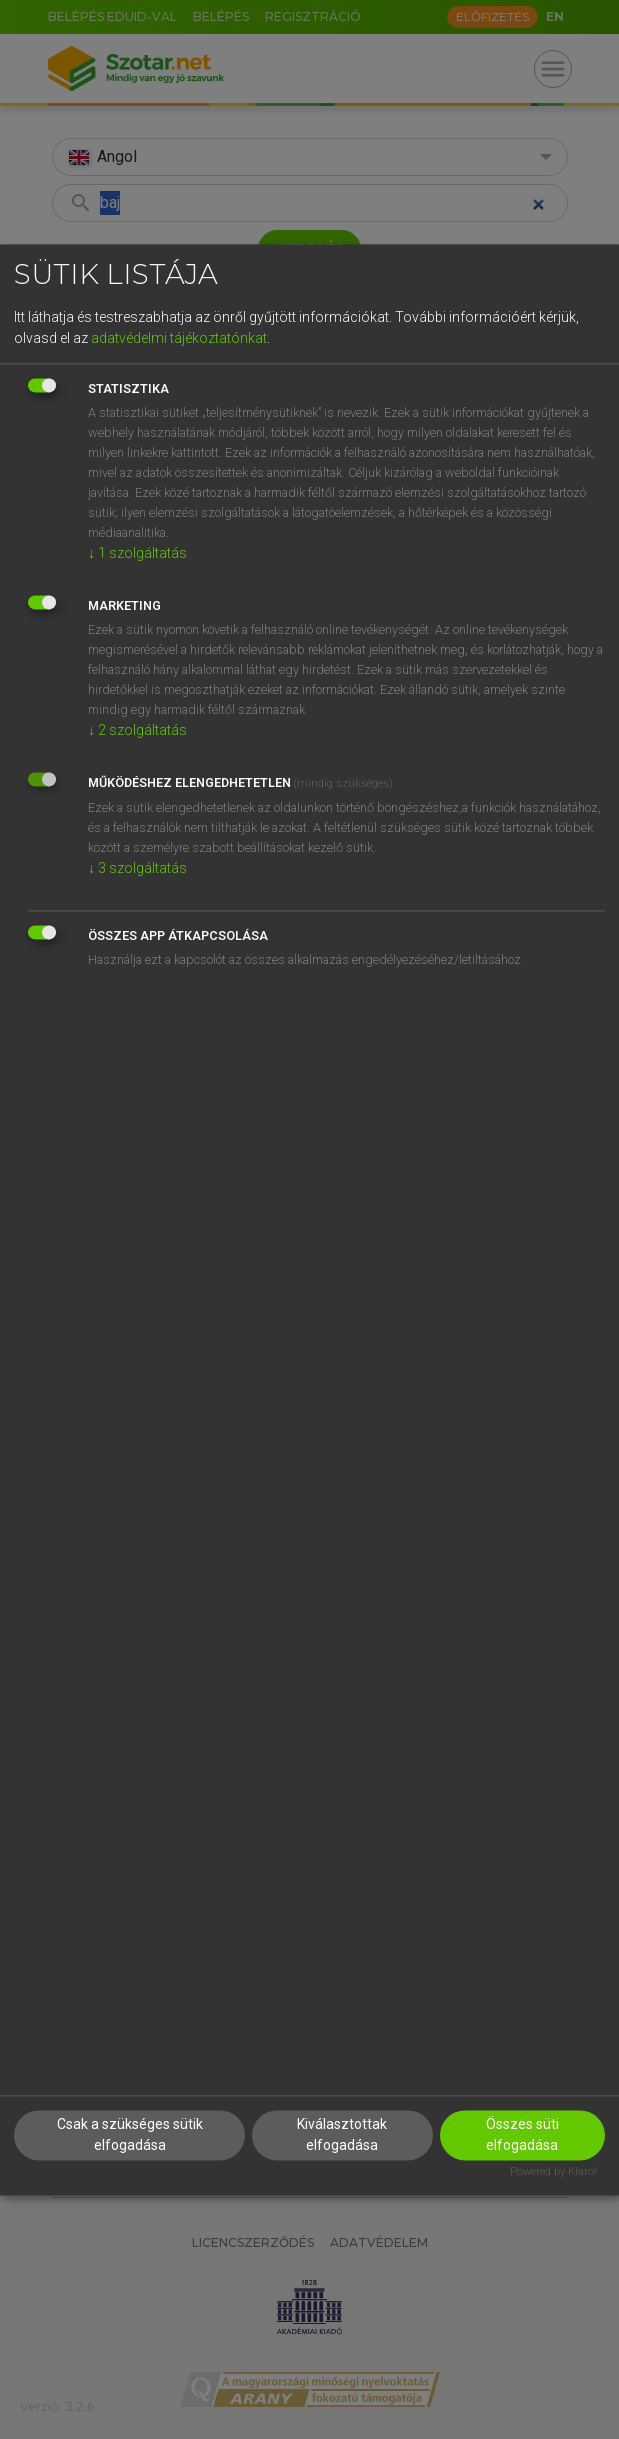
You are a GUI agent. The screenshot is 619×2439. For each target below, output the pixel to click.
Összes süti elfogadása (522, 2134)
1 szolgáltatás (137, 554)
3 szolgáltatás (137, 869)
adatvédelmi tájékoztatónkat (179, 339)
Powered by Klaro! (553, 2171)
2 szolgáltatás (137, 731)
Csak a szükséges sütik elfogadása (130, 2134)
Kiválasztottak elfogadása (342, 2134)
